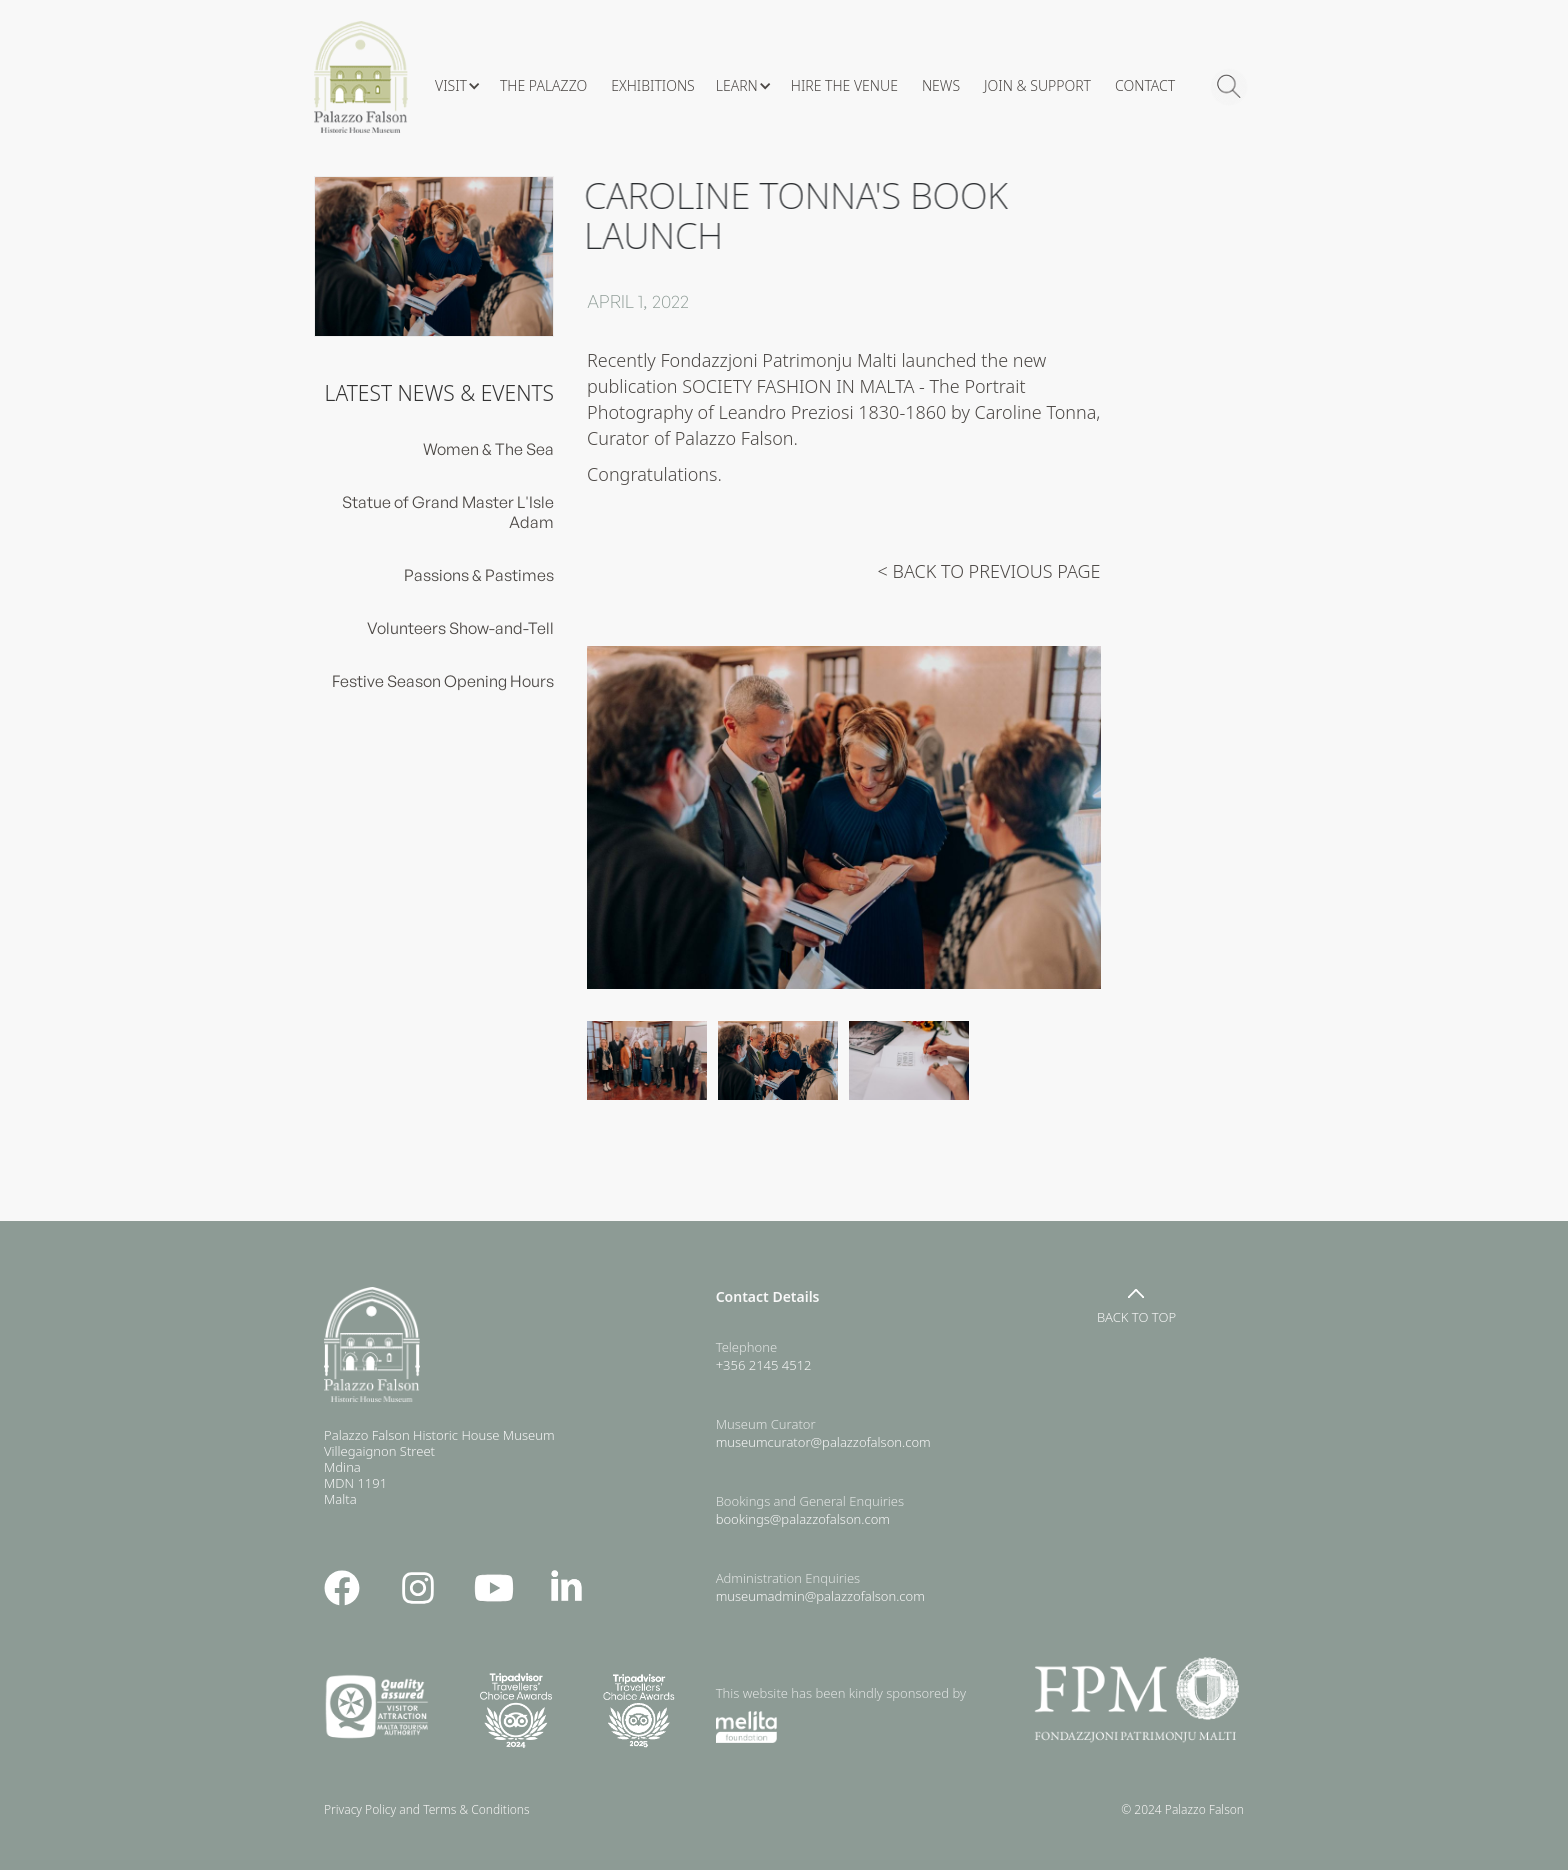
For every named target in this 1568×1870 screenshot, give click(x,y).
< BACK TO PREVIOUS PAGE (989, 571)
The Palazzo (543, 85)
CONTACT (1145, 85)
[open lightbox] (844, 817)
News (941, 85)
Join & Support (1037, 85)
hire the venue (844, 85)
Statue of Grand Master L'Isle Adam (448, 512)
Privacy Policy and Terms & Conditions (431, 1809)
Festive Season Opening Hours (443, 681)
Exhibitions (652, 85)
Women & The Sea (488, 449)
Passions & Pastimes (479, 575)
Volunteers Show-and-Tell (460, 628)
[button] (457, 86)
